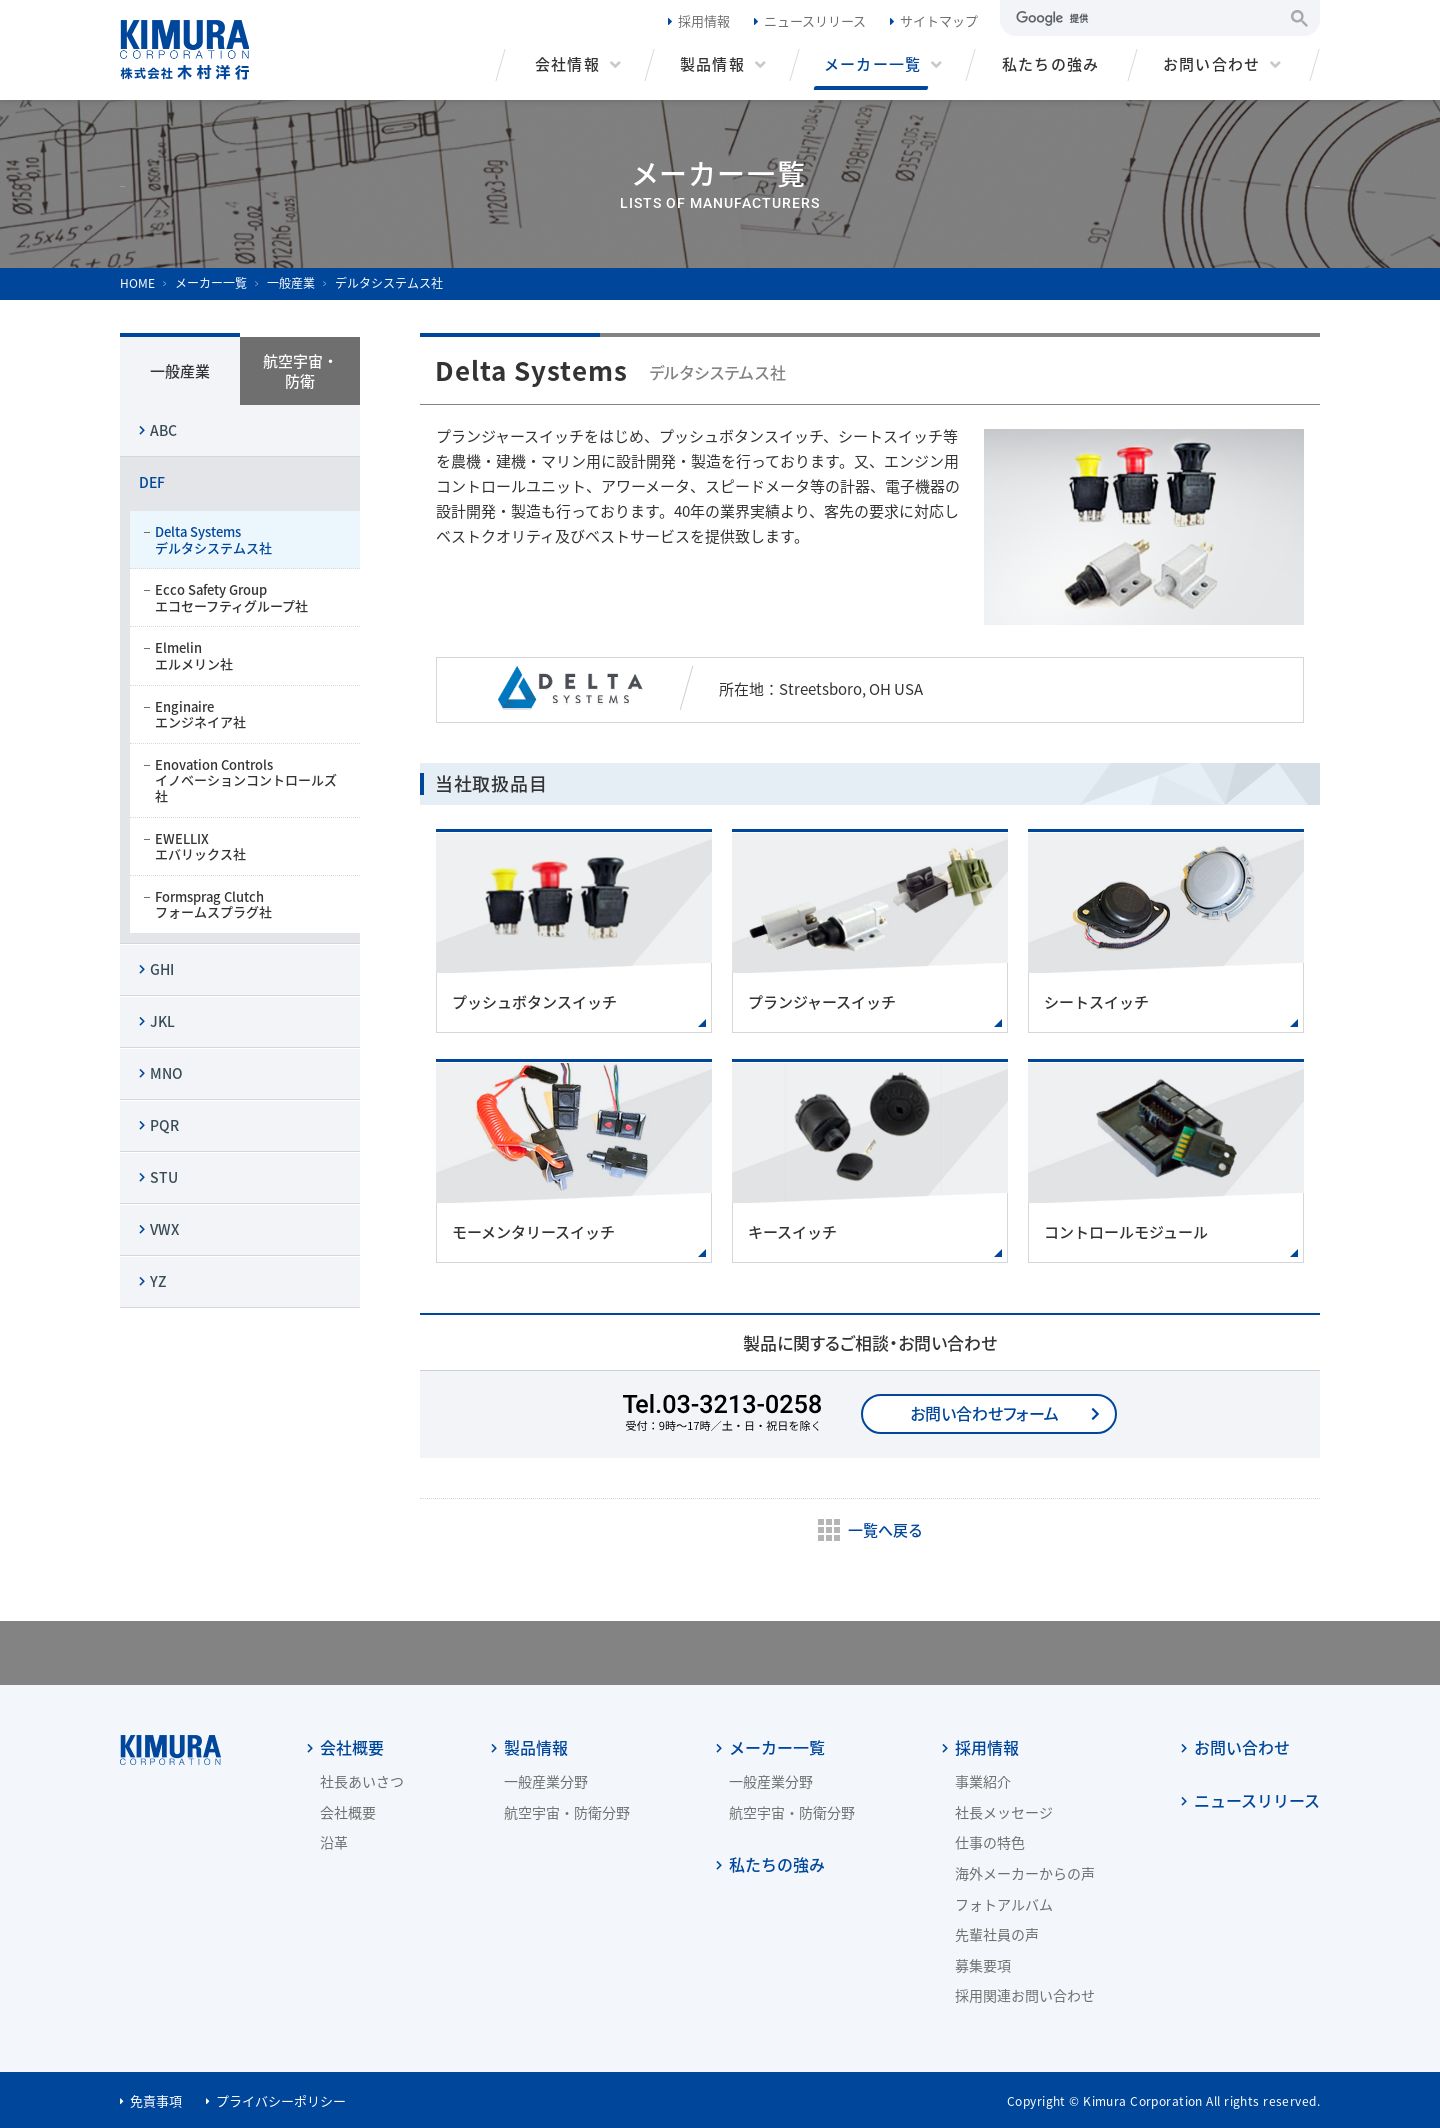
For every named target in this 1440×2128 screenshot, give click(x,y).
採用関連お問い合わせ (1025, 1995)
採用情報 (704, 20)
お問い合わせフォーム (984, 1413)
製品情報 (536, 1745)
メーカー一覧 (777, 1745)
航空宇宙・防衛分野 (567, 1812)
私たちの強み (777, 1862)
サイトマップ (939, 20)
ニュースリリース (815, 20)
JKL (162, 1021)
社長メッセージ (1004, 1812)
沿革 (334, 1842)
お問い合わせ (1242, 1745)
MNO (166, 1073)
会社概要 (352, 1745)
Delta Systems (247, 539)
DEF (152, 482)
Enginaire (247, 714)
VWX (164, 1229)
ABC (163, 430)
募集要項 (983, 1965)
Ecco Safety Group (247, 597)
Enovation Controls (247, 780)
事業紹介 (983, 1781)
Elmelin (247, 655)
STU (164, 1177)
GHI (162, 969)
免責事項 (156, 2100)
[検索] (1147, 18)
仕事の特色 (990, 1842)
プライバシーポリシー (281, 2100)
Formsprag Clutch (247, 904)
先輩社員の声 (997, 1934)
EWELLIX (247, 846)
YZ (158, 1281)
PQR (164, 1125)
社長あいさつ (362, 1781)
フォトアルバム (1004, 1904)
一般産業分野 (546, 1781)
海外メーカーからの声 (1025, 1873)
